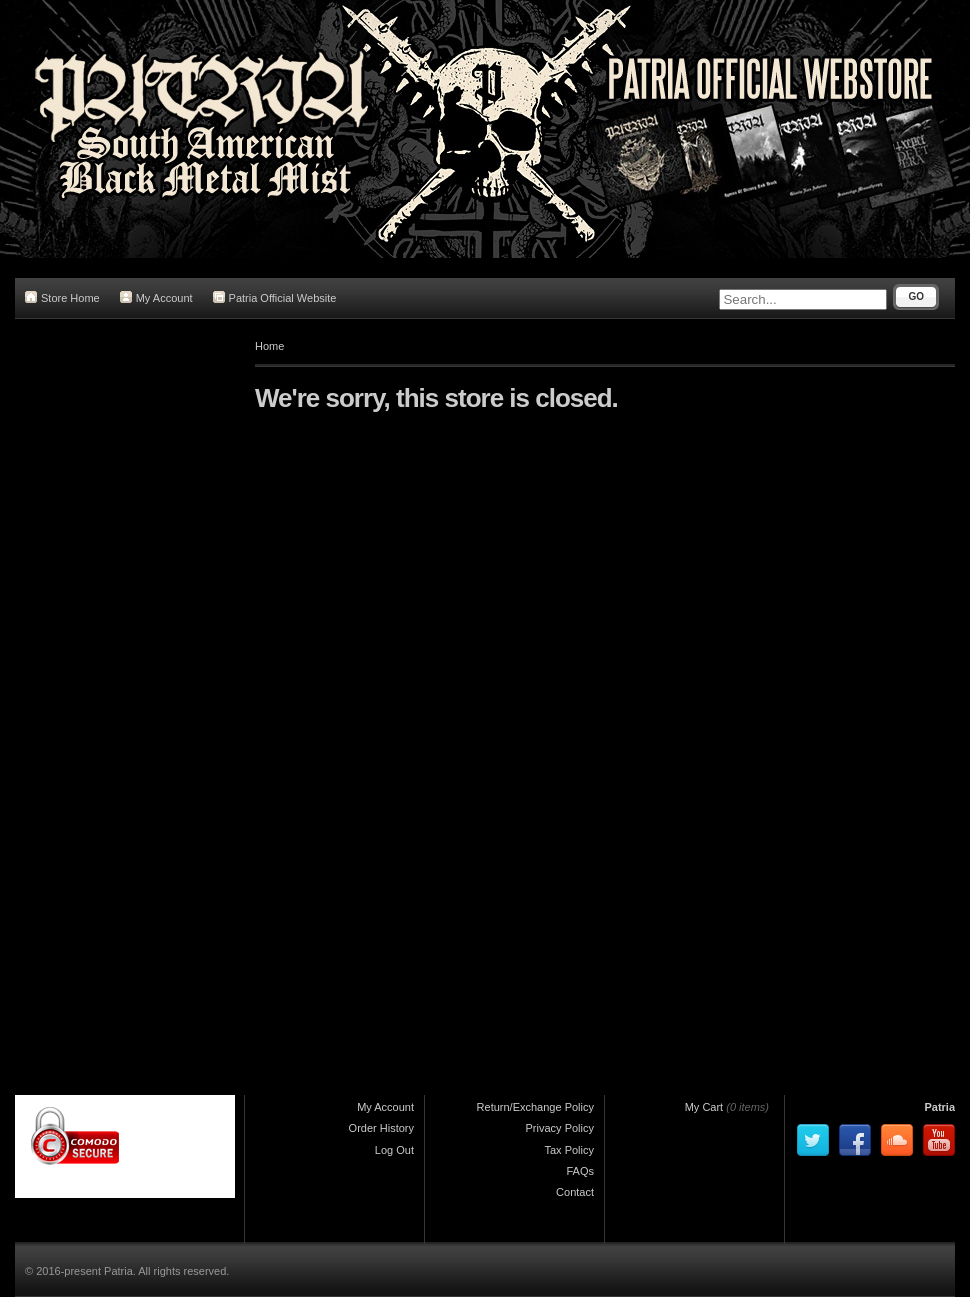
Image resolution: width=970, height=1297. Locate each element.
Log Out (394, 1150)
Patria (939, 1107)
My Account (156, 297)
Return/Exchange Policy (535, 1107)
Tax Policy (569, 1150)
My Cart (704, 1107)
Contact (575, 1192)
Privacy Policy (560, 1128)
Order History (381, 1128)
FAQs (580, 1171)
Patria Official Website (275, 297)
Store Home (62, 297)
